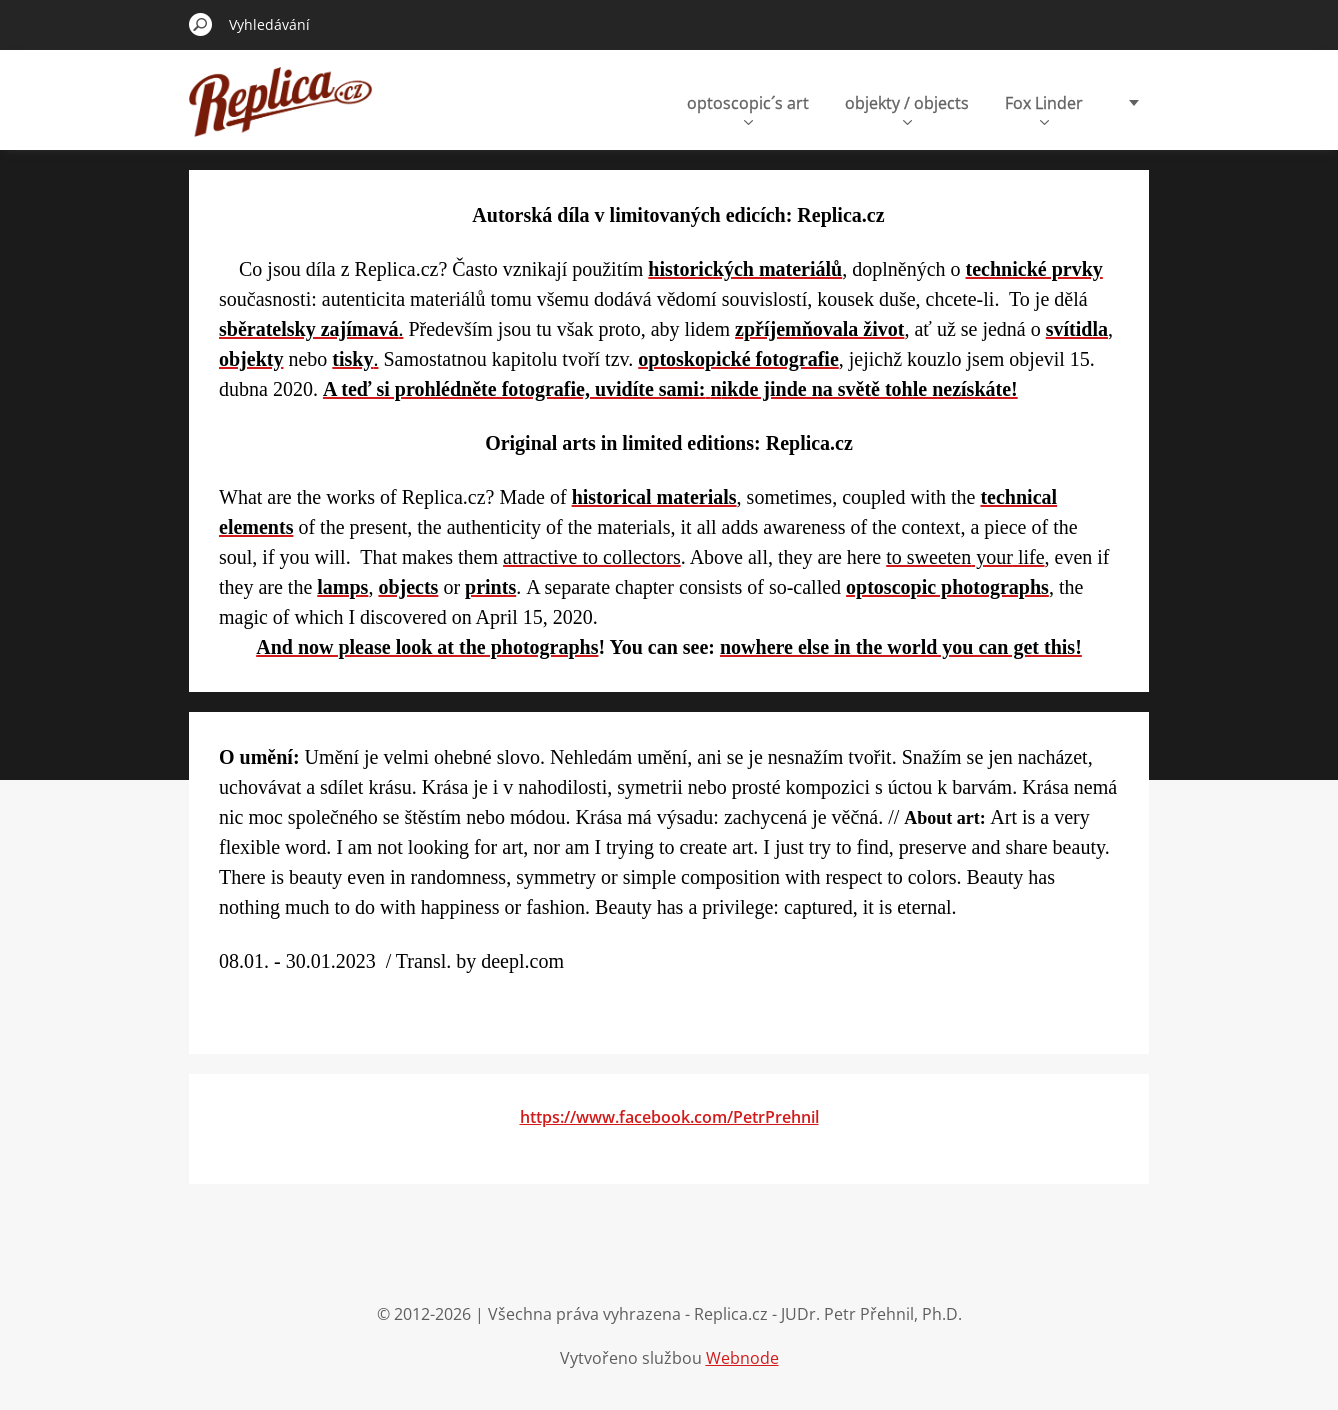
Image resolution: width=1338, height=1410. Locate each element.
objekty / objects (907, 108)
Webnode (742, 1358)
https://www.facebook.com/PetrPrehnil (669, 1117)
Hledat (201, 24)
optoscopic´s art (748, 108)
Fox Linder (1044, 108)
